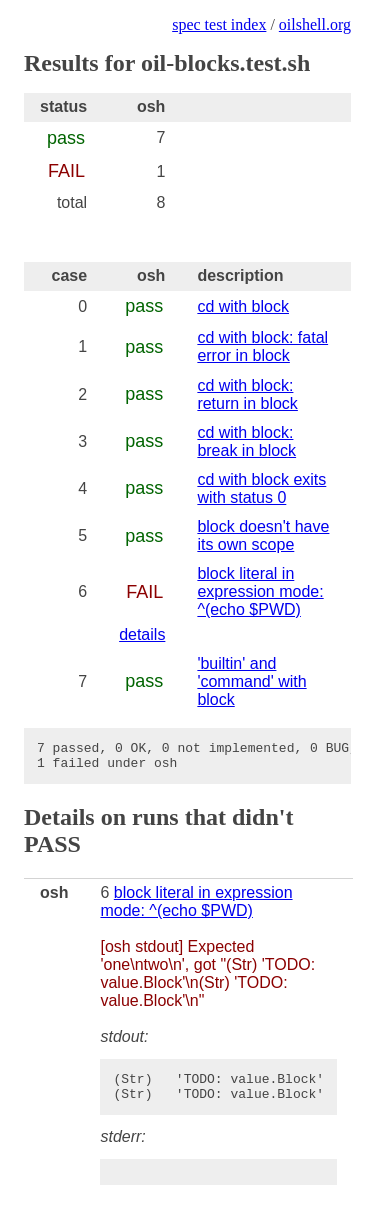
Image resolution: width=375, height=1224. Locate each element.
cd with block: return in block (247, 394)
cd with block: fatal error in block (262, 346)
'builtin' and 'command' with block (251, 681)
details (142, 634)
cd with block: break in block (246, 441)
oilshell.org (315, 24)
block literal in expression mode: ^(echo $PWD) (260, 591)
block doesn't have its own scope (263, 535)
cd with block (243, 306)
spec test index (219, 24)
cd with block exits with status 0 (261, 488)
